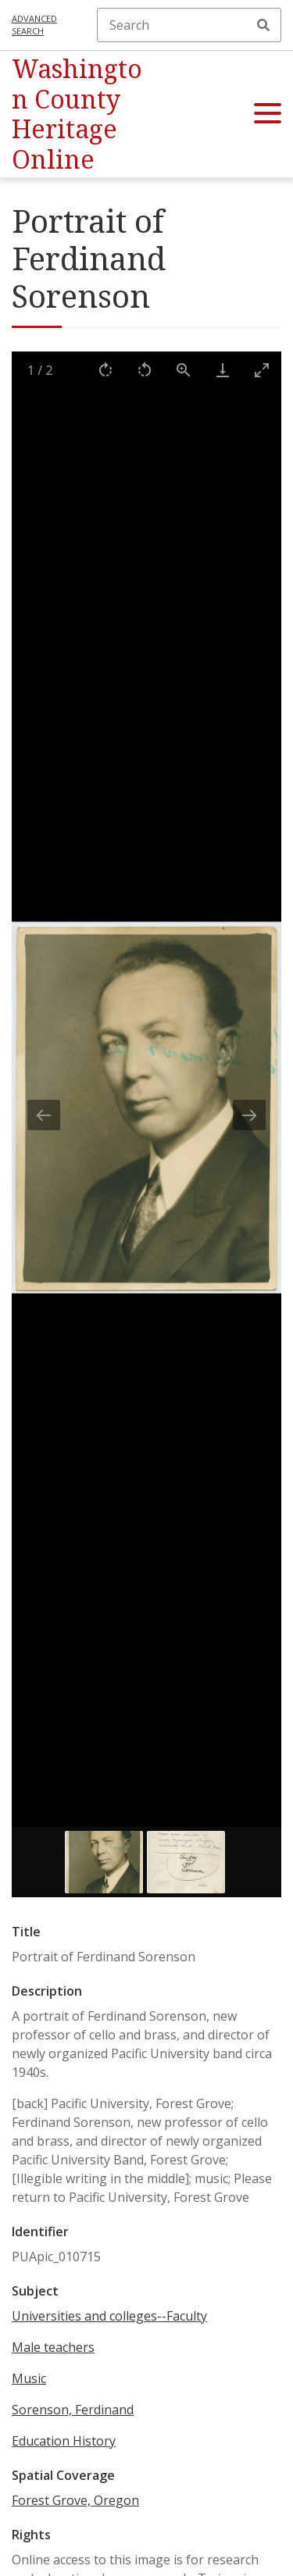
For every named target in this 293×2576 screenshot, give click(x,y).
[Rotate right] (105, 369)
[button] (267, 114)
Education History (64, 2440)
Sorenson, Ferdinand (73, 2409)
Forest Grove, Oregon (75, 2500)
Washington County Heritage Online (77, 113)
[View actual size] (183, 369)
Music (29, 2378)
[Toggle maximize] (261, 369)
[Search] (189, 25)
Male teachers (53, 2347)
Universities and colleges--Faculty (109, 2315)
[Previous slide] (43, 1115)
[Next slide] (249, 1115)
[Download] (222, 369)
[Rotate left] (144, 369)
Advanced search (34, 24)
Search (263, 25)
